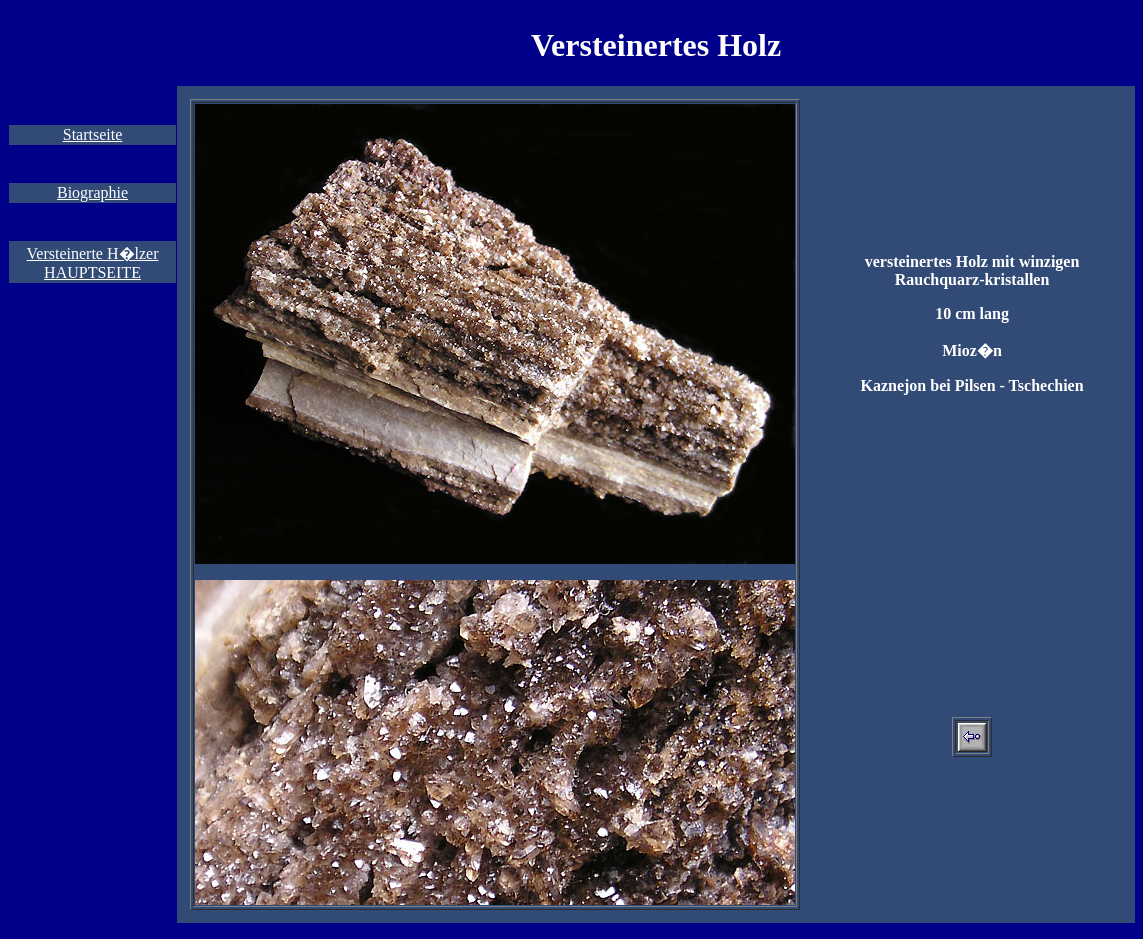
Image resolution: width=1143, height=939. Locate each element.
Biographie (92, 192)
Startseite (93, 134)
